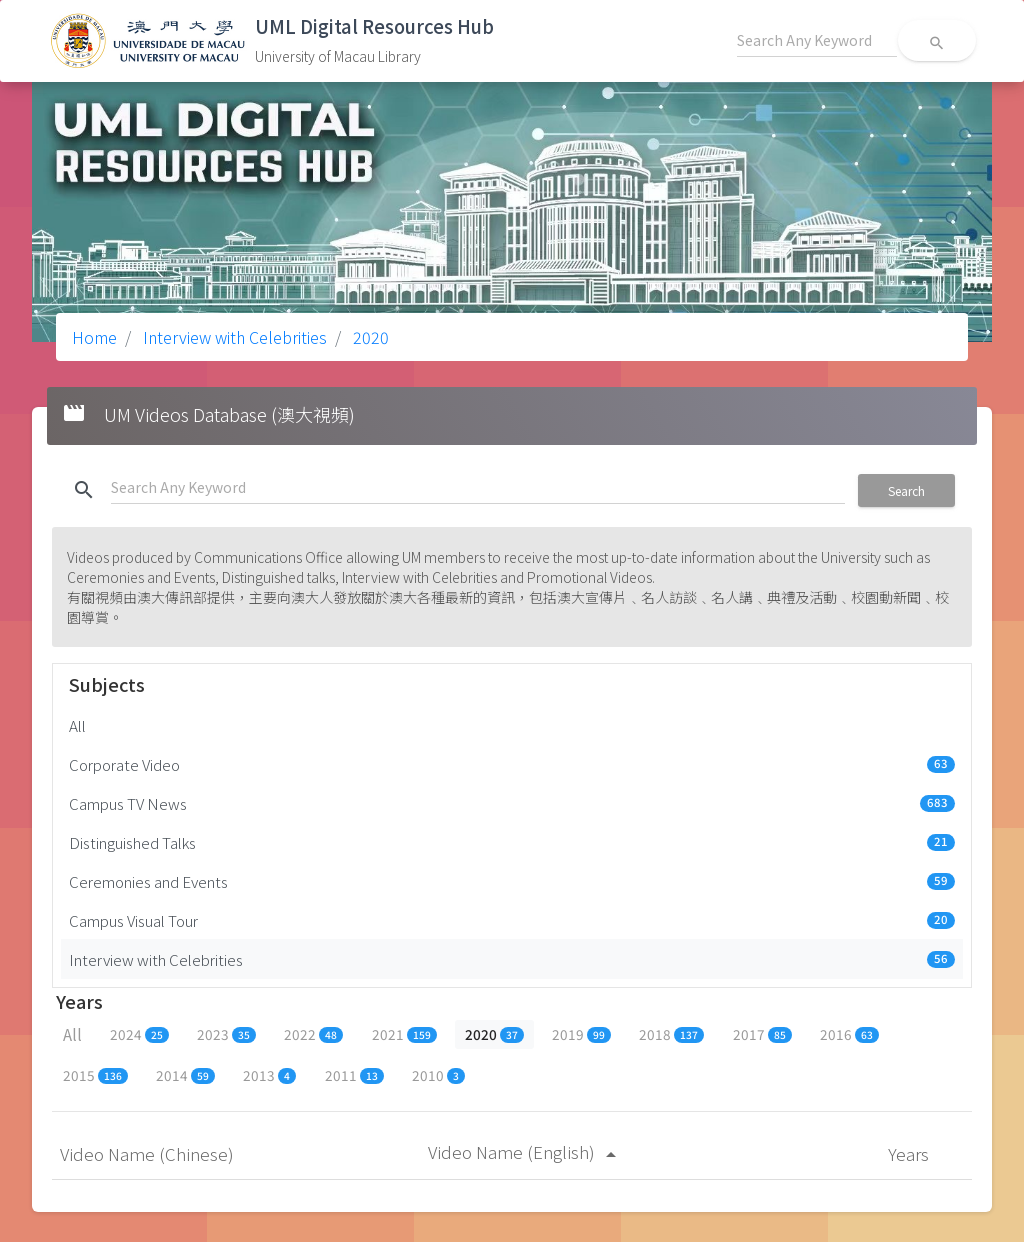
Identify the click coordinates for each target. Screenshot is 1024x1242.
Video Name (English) (525, 1151)
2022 (313, 1034)
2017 (762, 1034)
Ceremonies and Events (512, 881)
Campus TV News (512, 803)
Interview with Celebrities (233, 337)
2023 (226, 1034)
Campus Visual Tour (512, 920)
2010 (438, 1075)
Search (906, 490)
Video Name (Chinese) (149, 1153)
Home (94, 337)
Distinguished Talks (512, 842)
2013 (269, 1075)
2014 (185, 1075)
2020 (369, 337)
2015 (95, 1075)
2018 (671, 1034)
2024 (139, 1034)
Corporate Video (512, 764)
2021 (404, 1034)
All (77, 725)
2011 (354, 1075)
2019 (581, 1034)
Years (910, 1153)
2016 (849, 1034)
